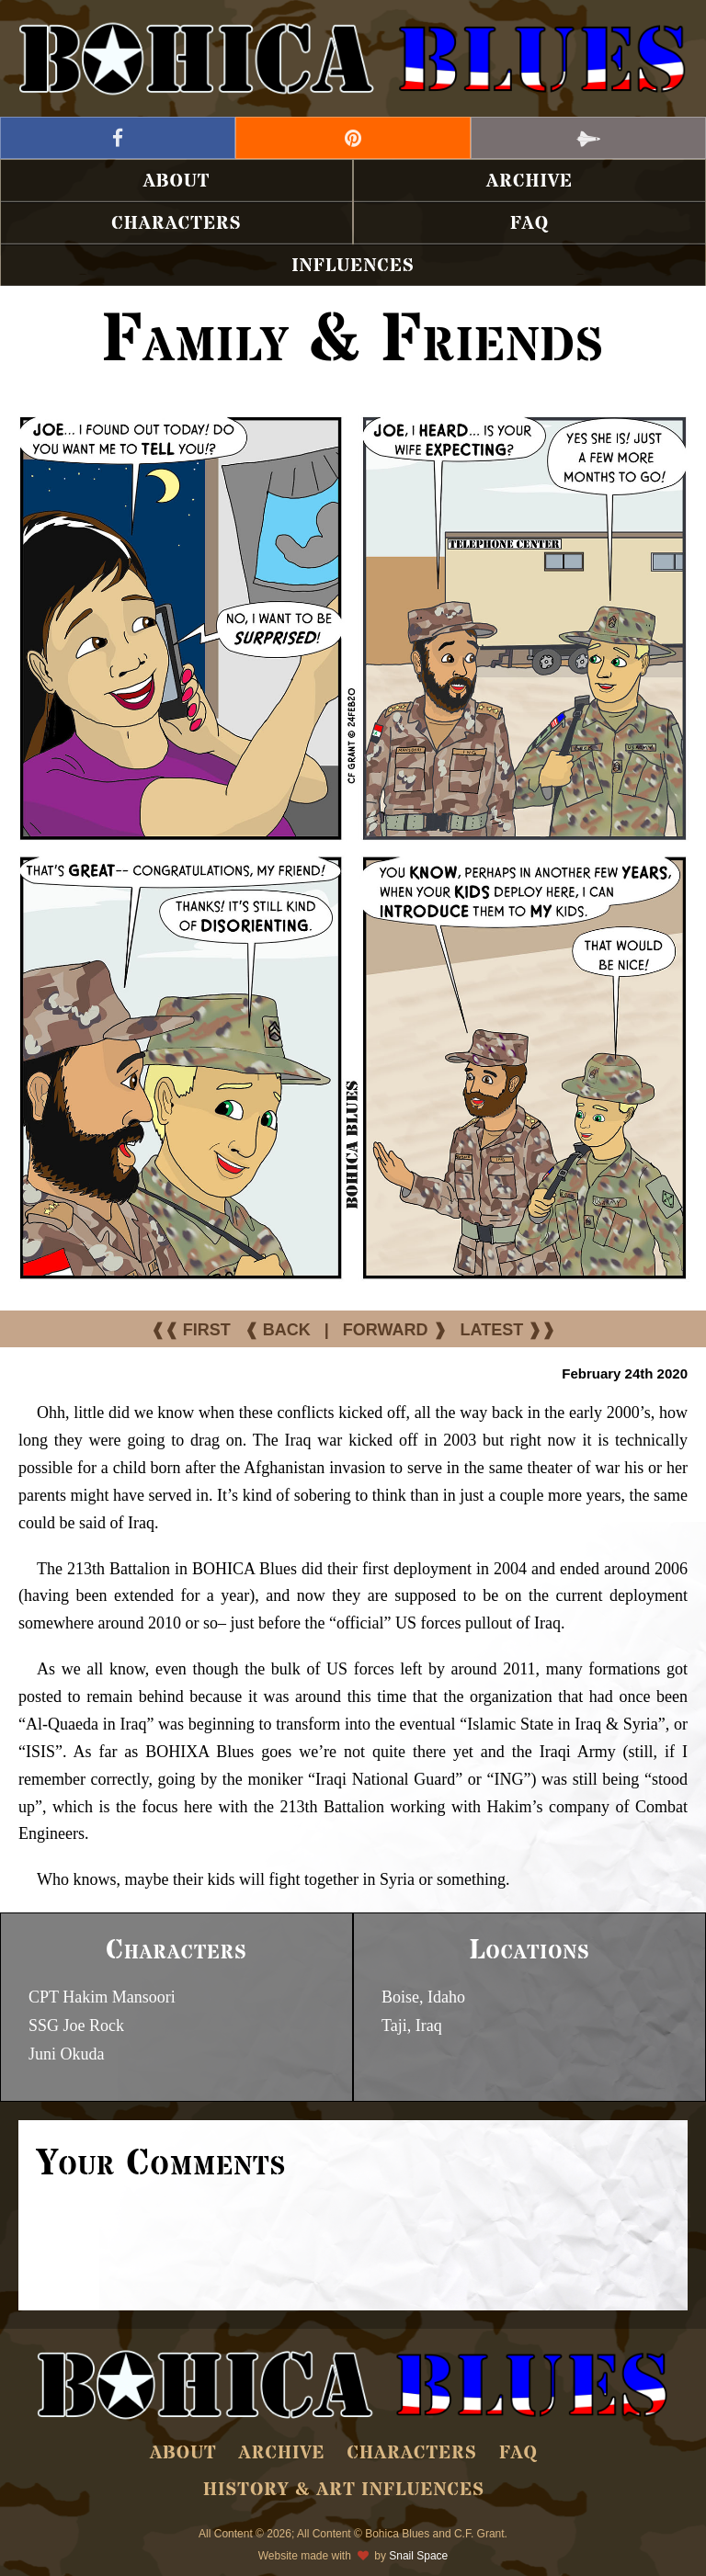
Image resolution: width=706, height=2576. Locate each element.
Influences (353, 266)
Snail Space (418, 2555)
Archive (529, 181)
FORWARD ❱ (395, 1330)
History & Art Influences (343, 2490)
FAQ (529, 223)
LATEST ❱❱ (508, 1330)
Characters (176, 223)
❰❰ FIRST (191, 1330)
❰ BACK (278, 1330)
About (177, 181)
